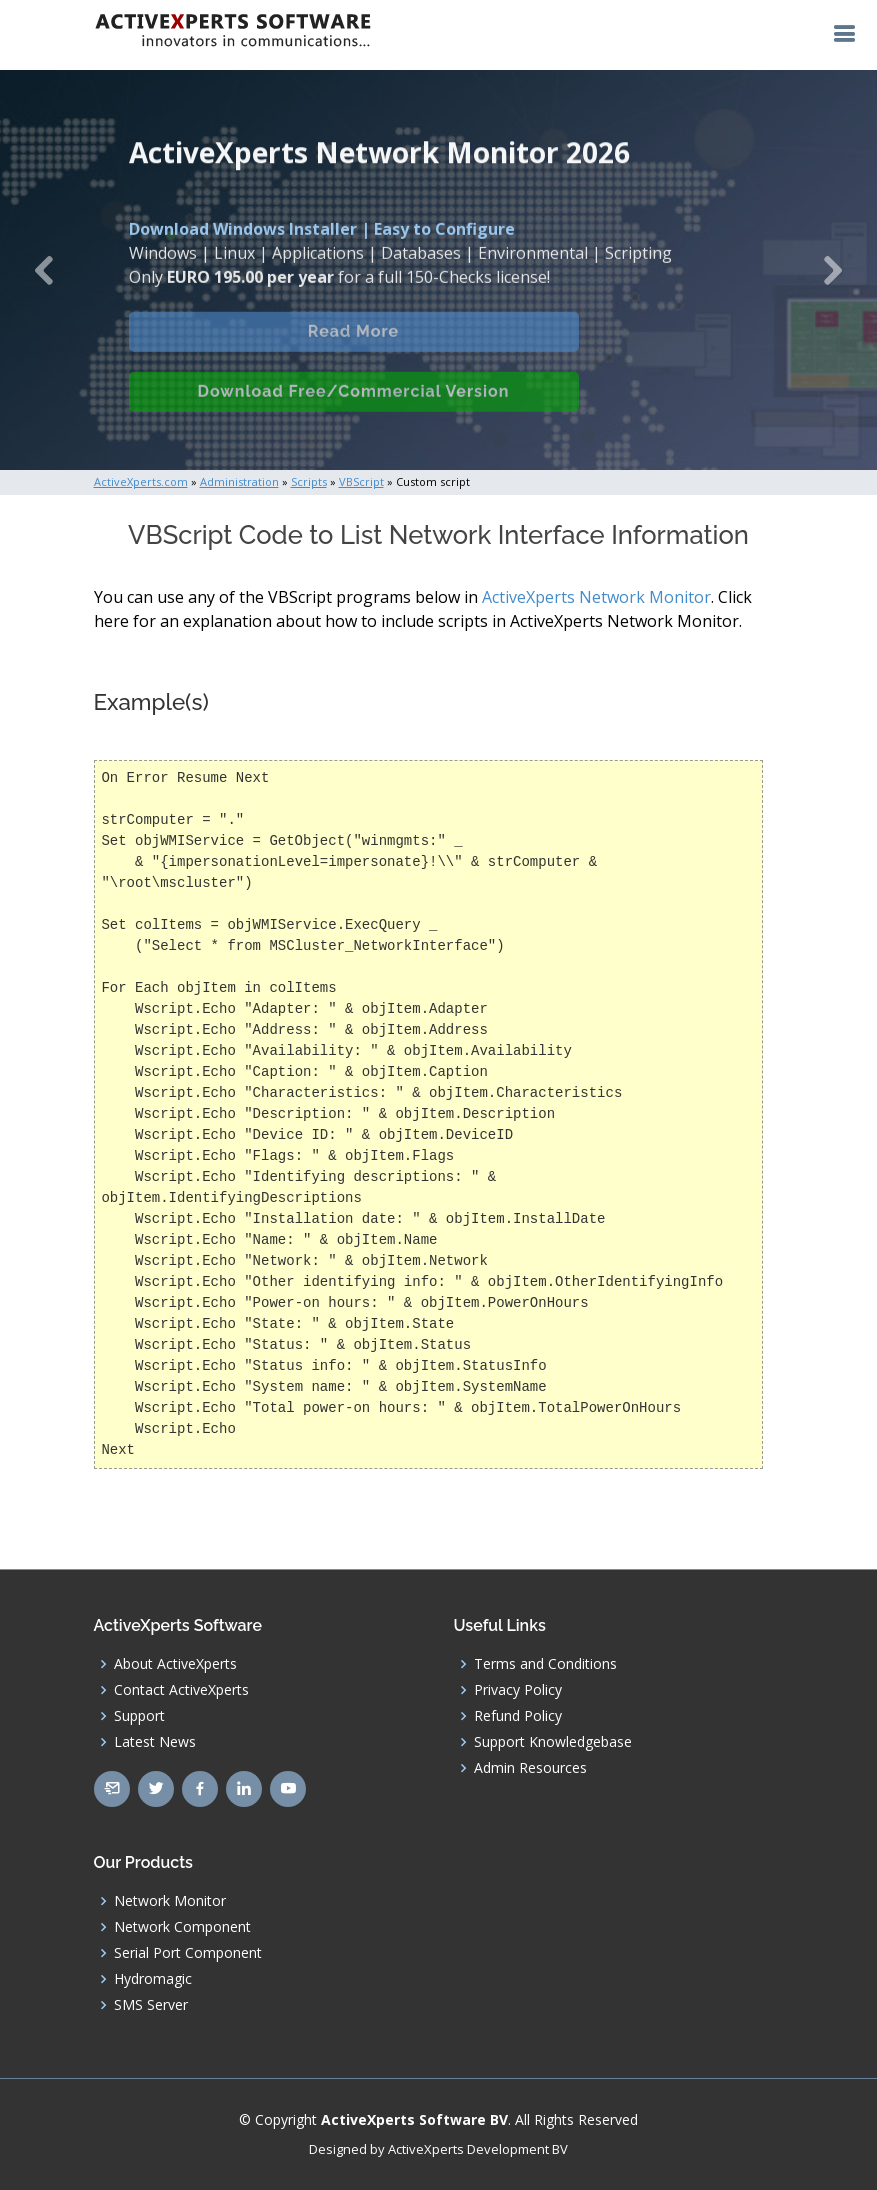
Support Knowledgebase (553, 1742)
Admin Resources (530, 1768)
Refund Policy (518, 1716)
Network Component (182, 1927)
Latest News (155, 1742)
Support (139, 1716)
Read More (353, 345)
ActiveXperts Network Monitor (596, 597)
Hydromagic (153, 1979)
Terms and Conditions (545, 1664)
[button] (44, 270)
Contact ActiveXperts (181, 1690)
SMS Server (151, 2005)
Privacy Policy (518, 1690)
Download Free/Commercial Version (354, 405)
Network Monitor (170, 1901)
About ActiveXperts (175, 1664)
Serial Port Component (188, 1953)
